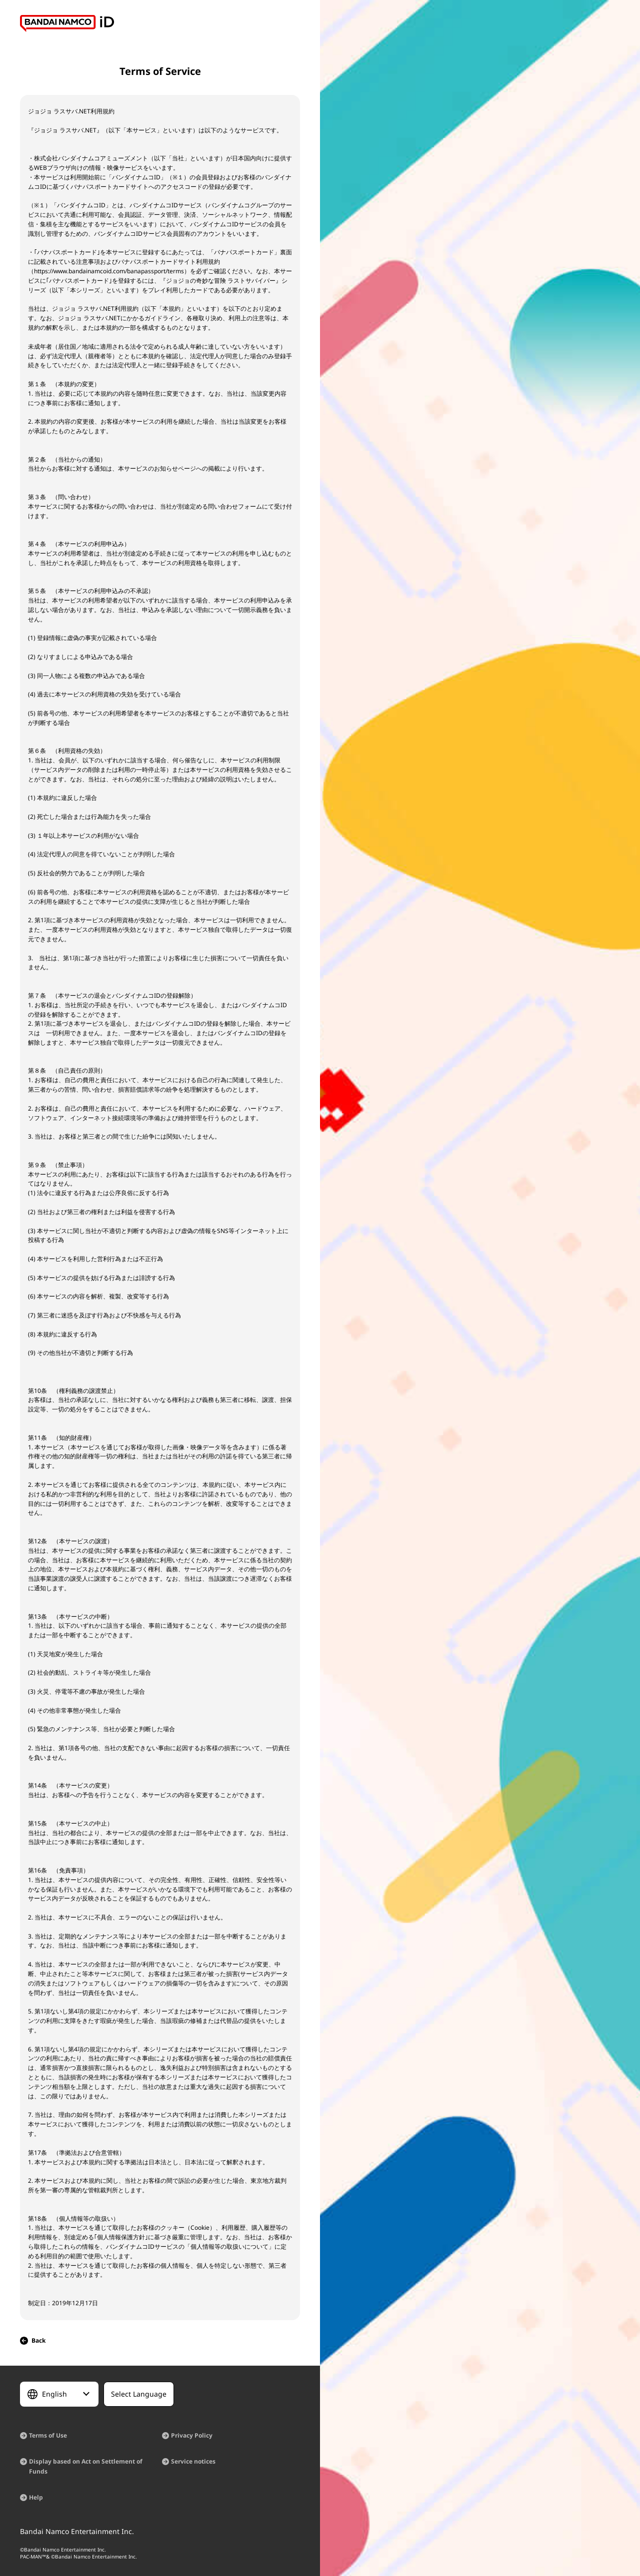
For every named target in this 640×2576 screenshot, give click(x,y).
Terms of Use (48, 2435)
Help (36, 2497)
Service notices (193, 2461)
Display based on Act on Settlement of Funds (85, 2466)
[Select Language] (59, 2394)
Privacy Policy (191, 2435)
